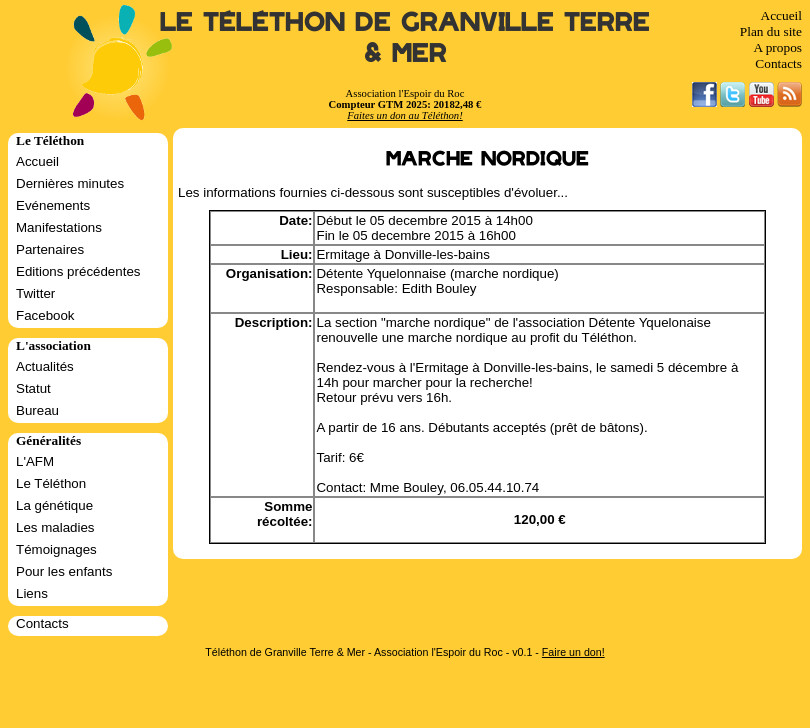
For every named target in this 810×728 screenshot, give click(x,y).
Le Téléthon (51, 483)
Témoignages (56, 549)
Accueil (781, 15)
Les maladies (55, 527)
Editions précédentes (78, 271)
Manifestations (59, 227)
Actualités (45, 366)
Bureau (37, 410)
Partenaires (50, 249)
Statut (33, 388)
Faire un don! (573, 652)
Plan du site (771, 31)
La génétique (54, 505)
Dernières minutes (70, 183)
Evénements (53, 205)
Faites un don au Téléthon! (404, 115)
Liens (32, 593)
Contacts (778, 63)
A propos (777, 47)
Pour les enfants (64, 571)
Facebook (45, 315)
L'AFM (35, 461)
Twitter (35, 293)
